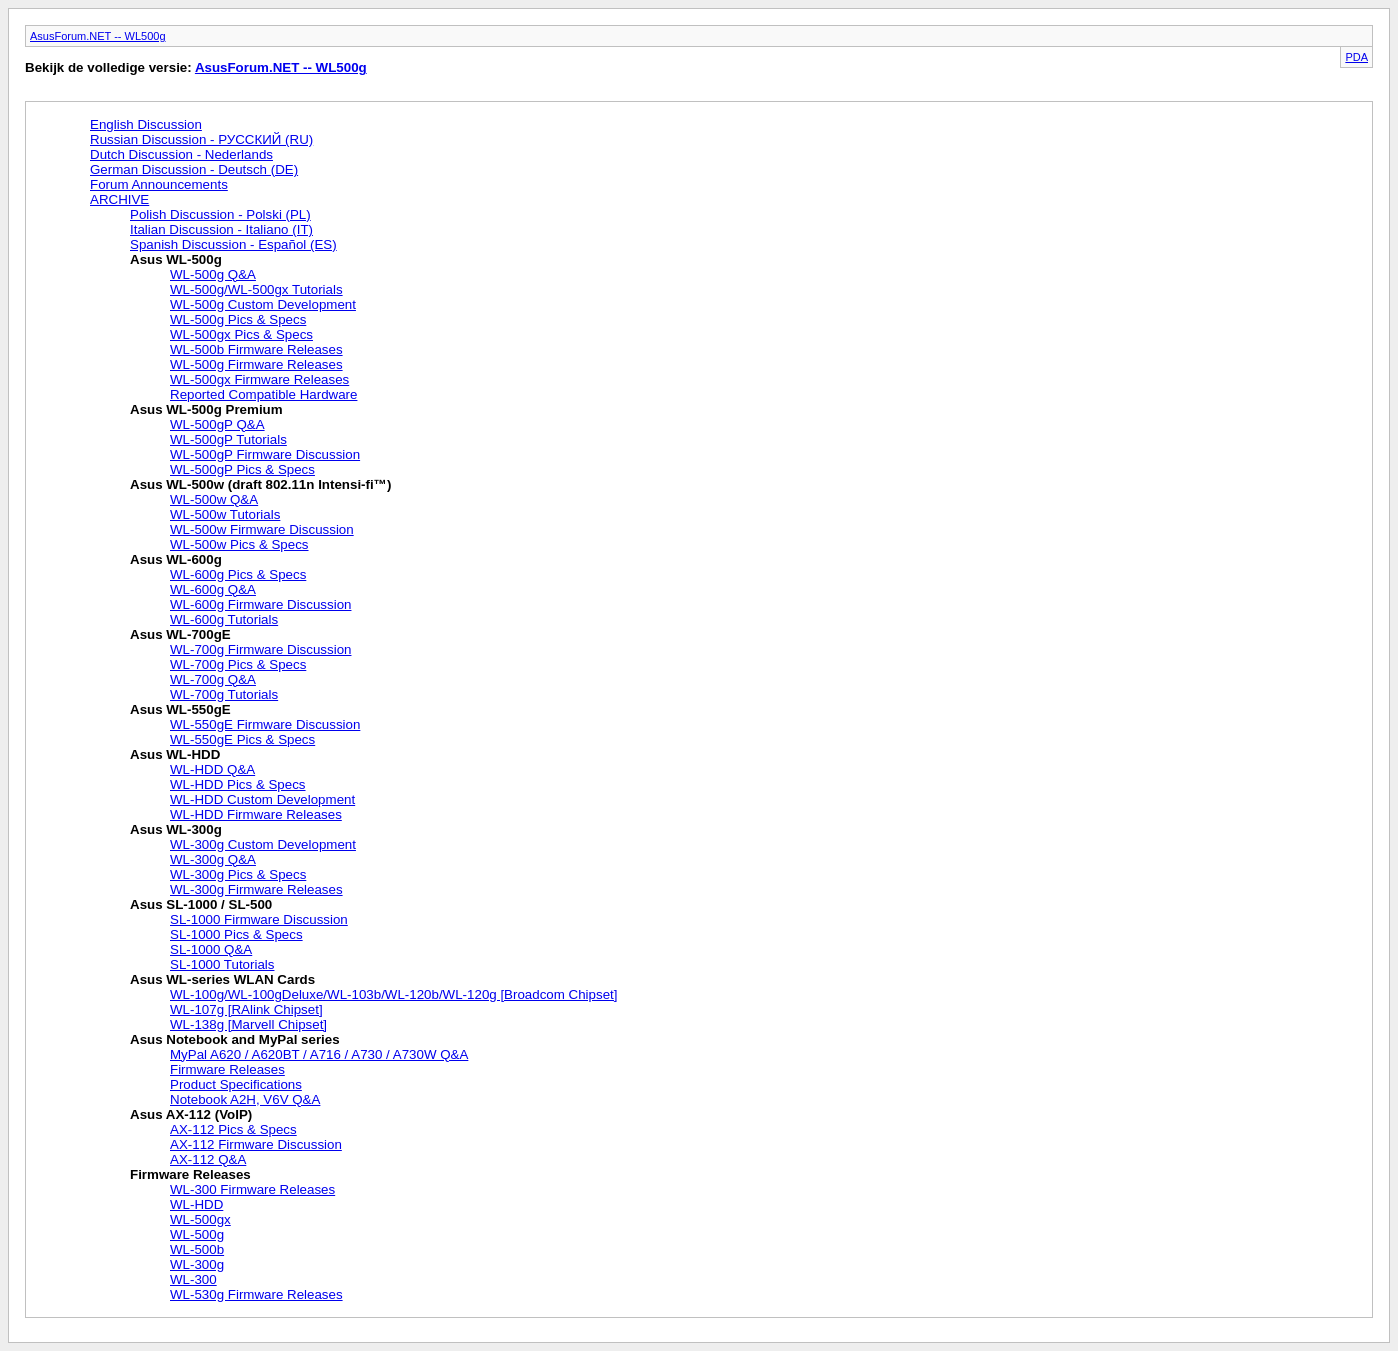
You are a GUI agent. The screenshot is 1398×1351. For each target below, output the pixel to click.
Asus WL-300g (176, 829)
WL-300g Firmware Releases (256, 889)
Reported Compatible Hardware (263, 394)
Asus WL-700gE (180, 634)
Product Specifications (236, 1084)
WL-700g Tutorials (224, 694)
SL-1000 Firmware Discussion (259, 919)
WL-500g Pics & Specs (238, 319)
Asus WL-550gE (180, 709)
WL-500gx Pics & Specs (241, 334)
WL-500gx (200, 1219)
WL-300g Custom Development (263, 844)
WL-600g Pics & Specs (238, 574)
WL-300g (197, 1264)
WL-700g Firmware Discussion (260, 649)
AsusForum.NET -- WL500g (98, 36)
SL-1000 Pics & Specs (236, 934)
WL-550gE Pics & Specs (242, 739)
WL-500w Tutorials (225, 514)
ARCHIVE (119, 199)
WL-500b (197, 1249)
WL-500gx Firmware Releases (259, 379)
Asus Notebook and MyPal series (235, 1039)
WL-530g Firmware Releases (256, 1294)
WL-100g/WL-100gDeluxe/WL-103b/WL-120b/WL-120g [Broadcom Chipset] (393, 994)
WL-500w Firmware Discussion (262, 529)
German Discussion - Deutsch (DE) (194, 169)
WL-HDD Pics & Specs (238, 784)
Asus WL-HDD (175, 754)
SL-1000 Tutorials (222, 964)
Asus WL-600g (176, 559)
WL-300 (193, 1279)
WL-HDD (196, 1204)
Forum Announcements (159, 184)
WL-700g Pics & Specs (238, 664)
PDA (1356, 57)
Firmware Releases (227, 1069)
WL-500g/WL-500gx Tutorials (256, 289)
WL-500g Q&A (213, 274)
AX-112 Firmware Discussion (256, 1144)
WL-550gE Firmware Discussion (265, 724)
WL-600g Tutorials (224, 619)
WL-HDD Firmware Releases (256, 814)
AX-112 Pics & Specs (233, 1129)
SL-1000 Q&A (211, 949)
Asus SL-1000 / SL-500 (201, 904)
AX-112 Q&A (208, 1159)
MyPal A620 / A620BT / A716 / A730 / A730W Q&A (319, 1054)
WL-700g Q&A (213, 679)
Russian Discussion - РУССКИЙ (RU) (201, 139)
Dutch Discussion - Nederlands (181, 154)
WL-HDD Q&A (212, 769)
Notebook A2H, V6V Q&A (245, 1099)
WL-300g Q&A (213, 859)
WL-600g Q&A (213, 589)
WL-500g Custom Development (263, 304)
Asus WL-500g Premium (206, 409)
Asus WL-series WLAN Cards (222, 979)
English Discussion (146, 124)
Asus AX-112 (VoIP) (191, 1114)
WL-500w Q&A (214, 499)
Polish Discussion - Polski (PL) (220, 214)
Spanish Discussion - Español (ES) (233, 244)
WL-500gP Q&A (217, 424)
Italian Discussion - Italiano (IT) (221, 229)
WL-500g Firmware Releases (256, 364)
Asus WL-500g (176, 259)
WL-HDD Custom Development (262, 799)
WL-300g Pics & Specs (238, 874)
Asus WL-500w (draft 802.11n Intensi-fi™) (260, 484)
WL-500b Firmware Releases (256, 349)
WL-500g (197, 1234)
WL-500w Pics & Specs (239, 544)
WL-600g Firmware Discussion (260, 604)
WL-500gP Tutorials (228, 439)
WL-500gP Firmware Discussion (265, 454)
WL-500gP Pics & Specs (242, 469)
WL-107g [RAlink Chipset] (246, 1009)
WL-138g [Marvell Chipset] (248, 1024)
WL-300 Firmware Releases (252, 1189)
